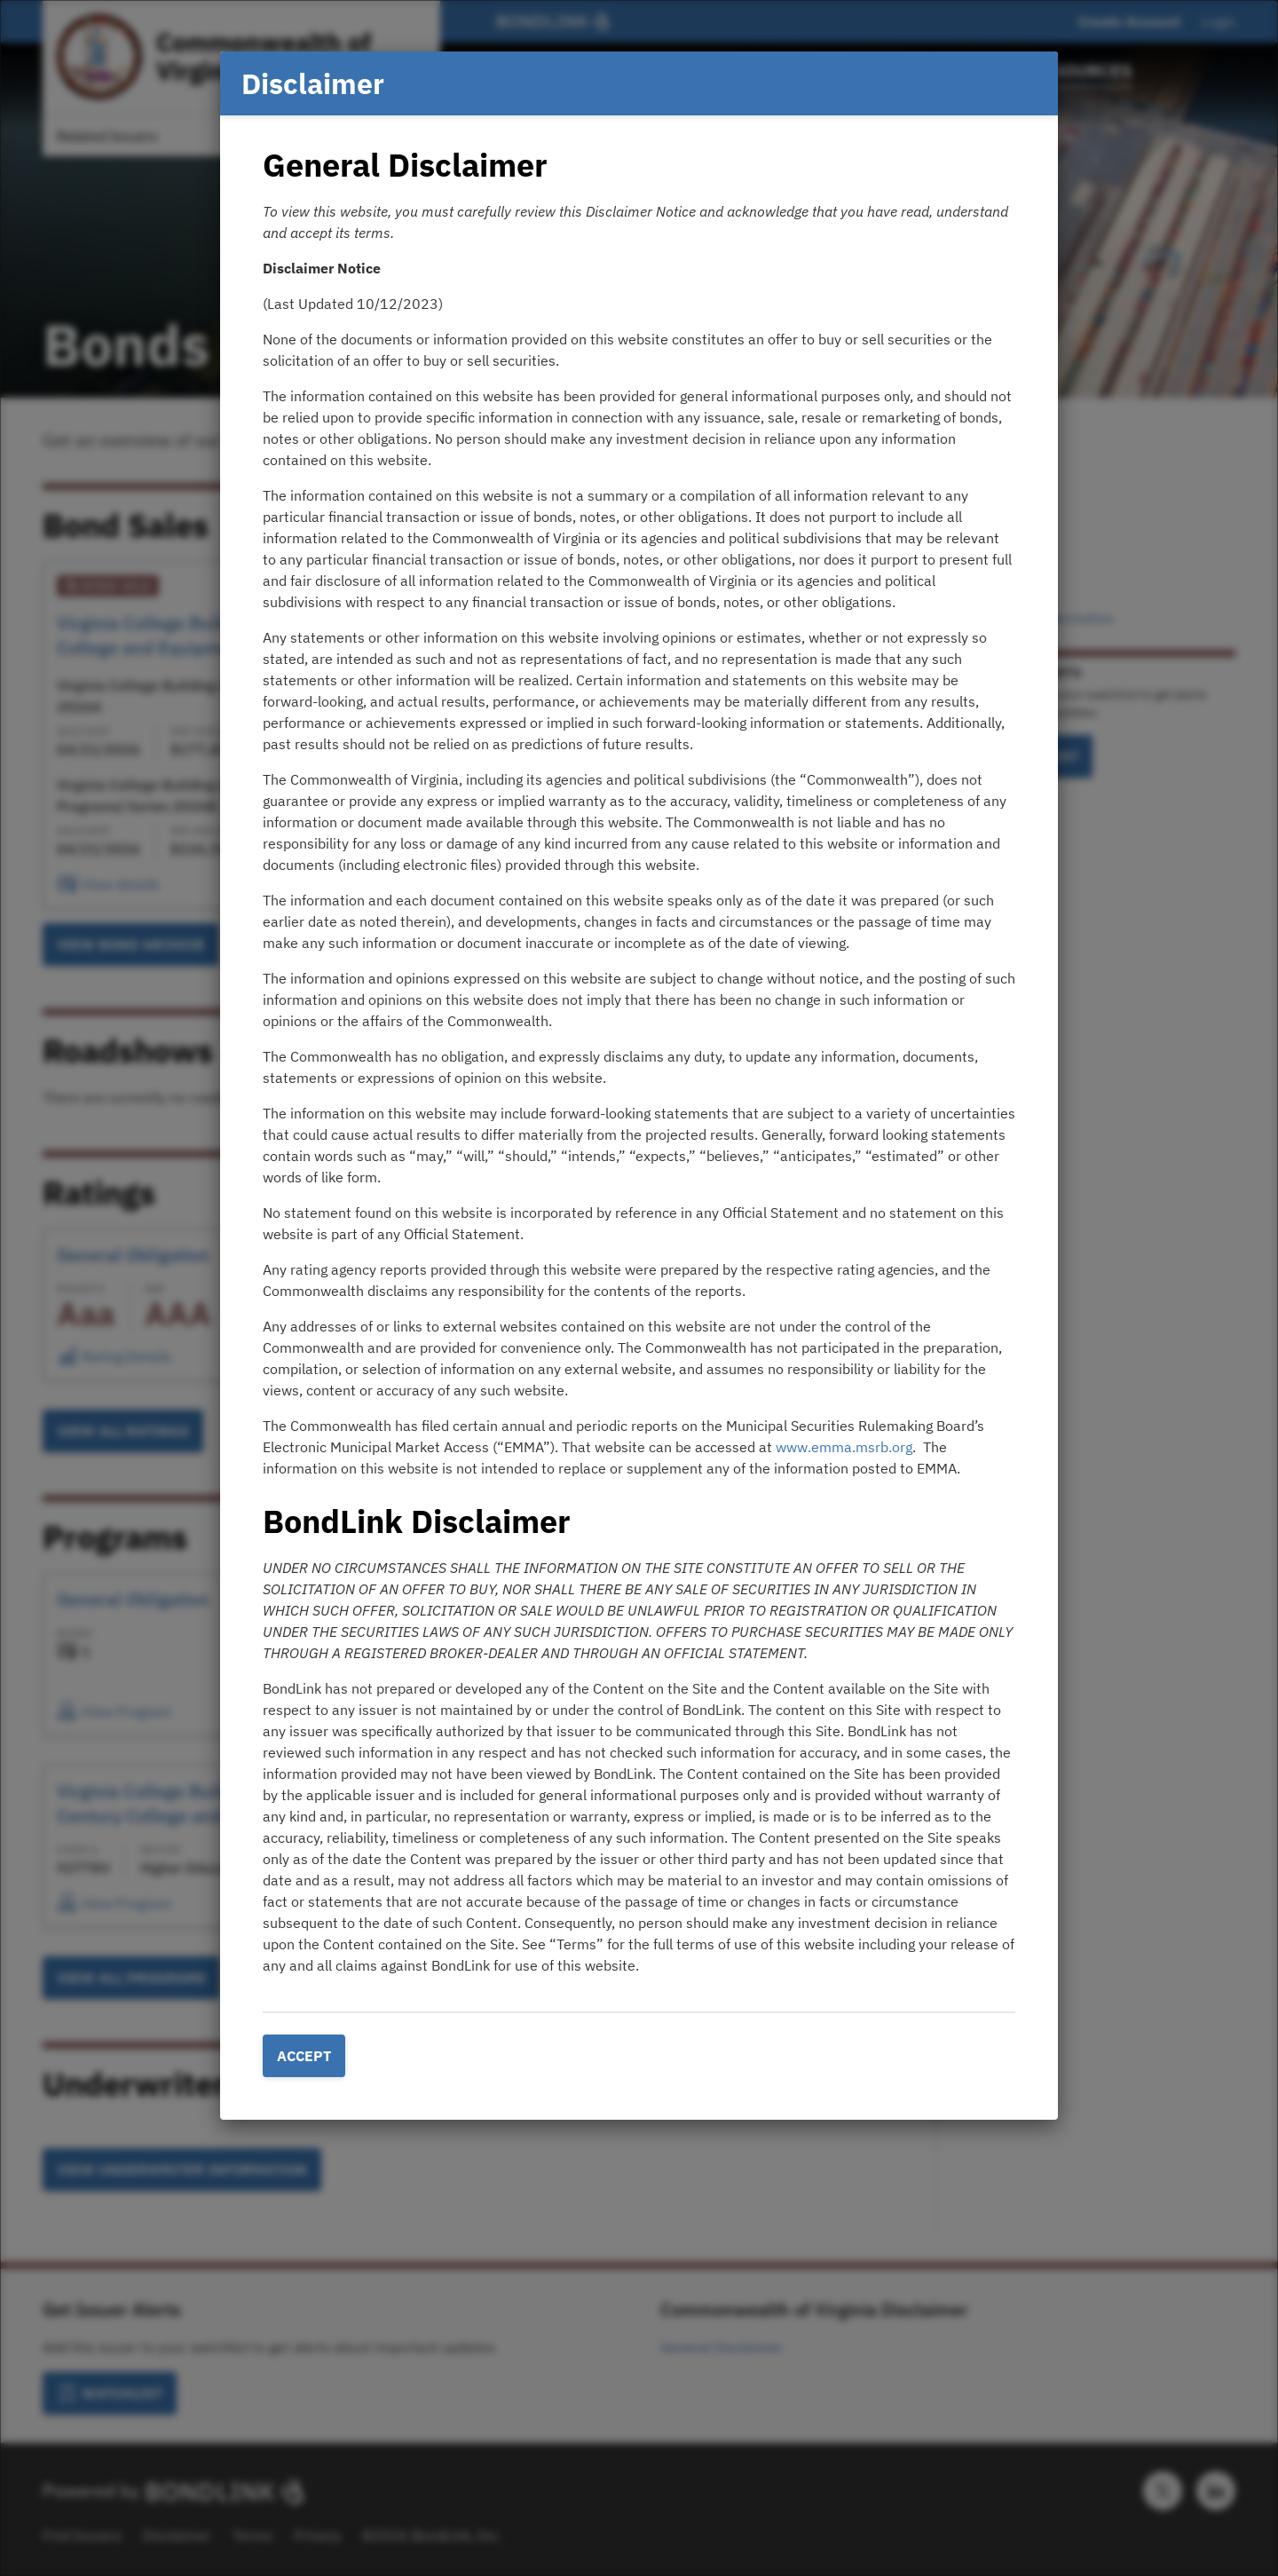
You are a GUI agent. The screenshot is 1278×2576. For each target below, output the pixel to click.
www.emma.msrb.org (844, 1447)
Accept (304, 2056)
